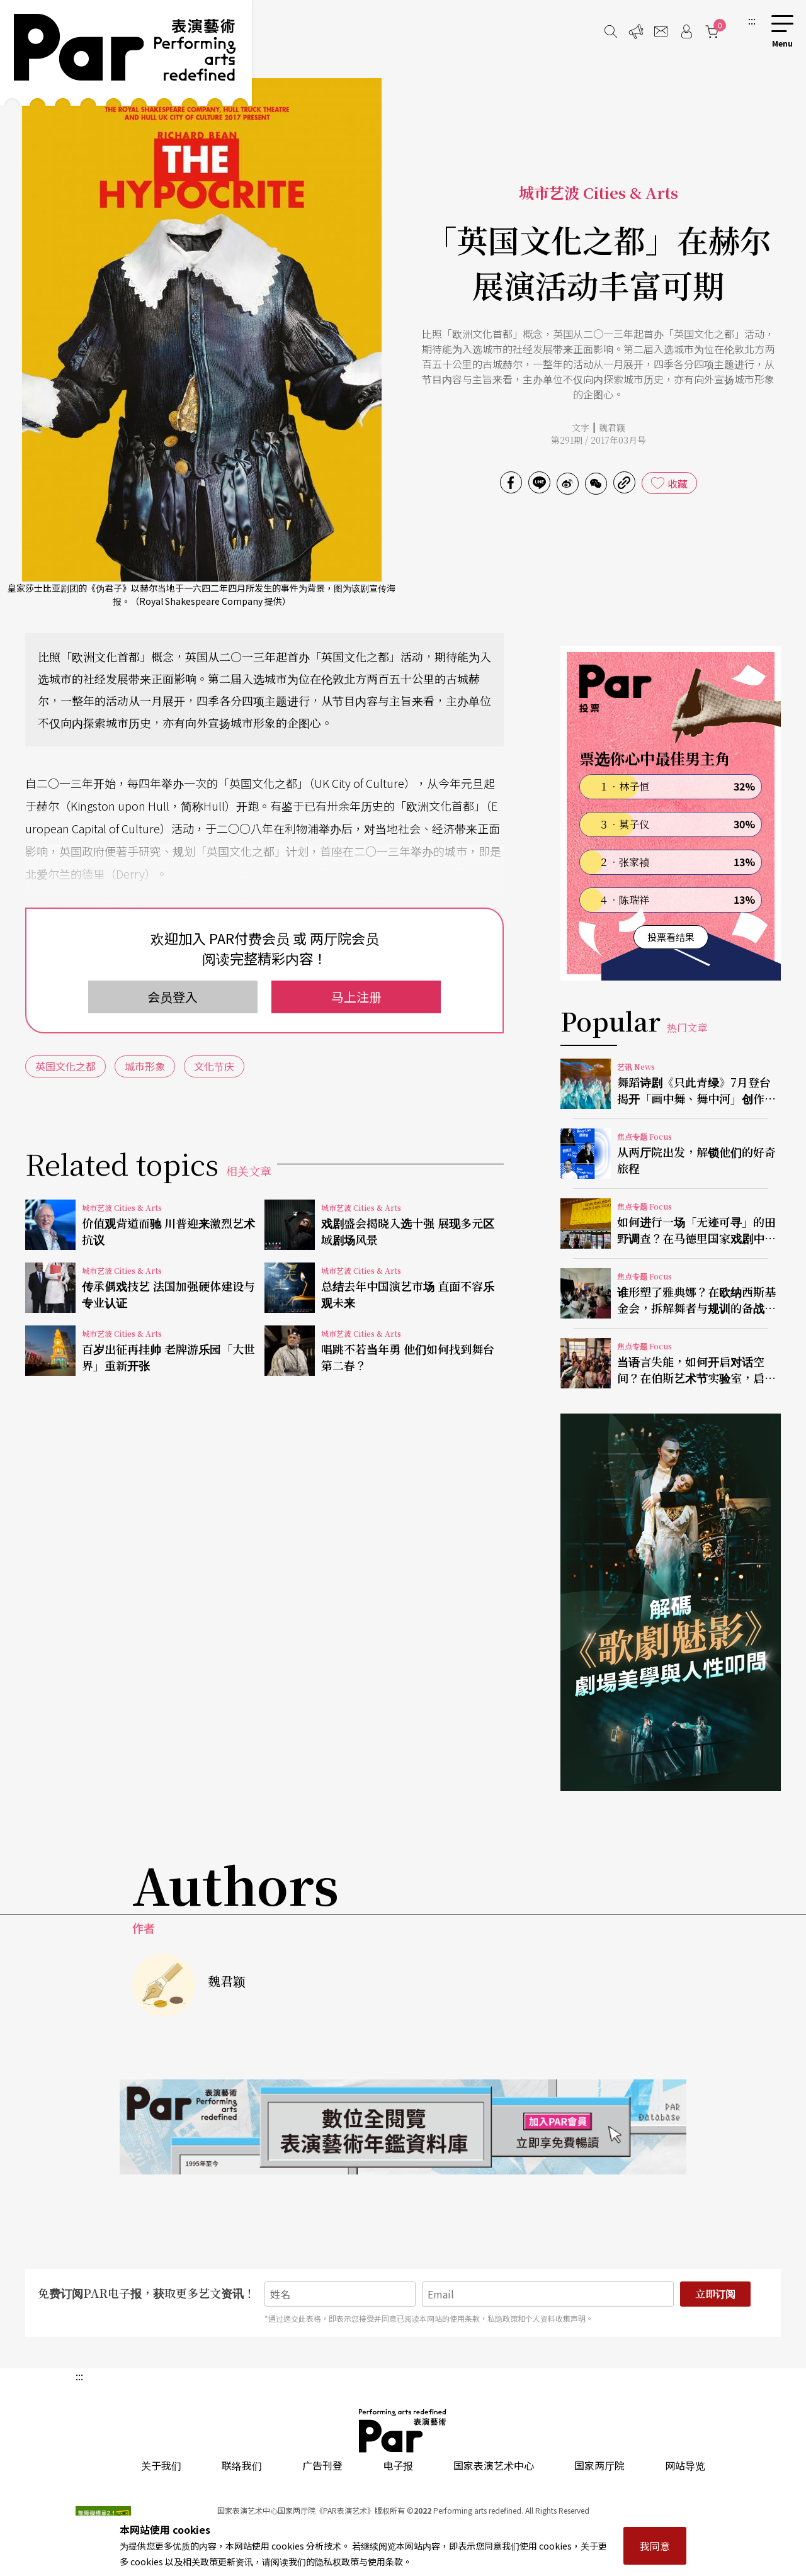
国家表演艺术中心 (493, 2465)
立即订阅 (715, 2293)
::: (752, 20)
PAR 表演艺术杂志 (403, 2431)
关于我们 (161, 2465)
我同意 (655, 2545)
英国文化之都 (65, 1066)
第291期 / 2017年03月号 (598, 440)
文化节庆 (214, 1066)
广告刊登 (322, 2465)
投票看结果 (671, 936)
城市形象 (145, 1066)
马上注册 (356, 996)
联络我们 (242, 2465)
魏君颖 (612, 427)
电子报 (398, 2465)
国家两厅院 (599, 2465)
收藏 (677, 483)
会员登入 (172, 996)
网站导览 (685, 2465)
